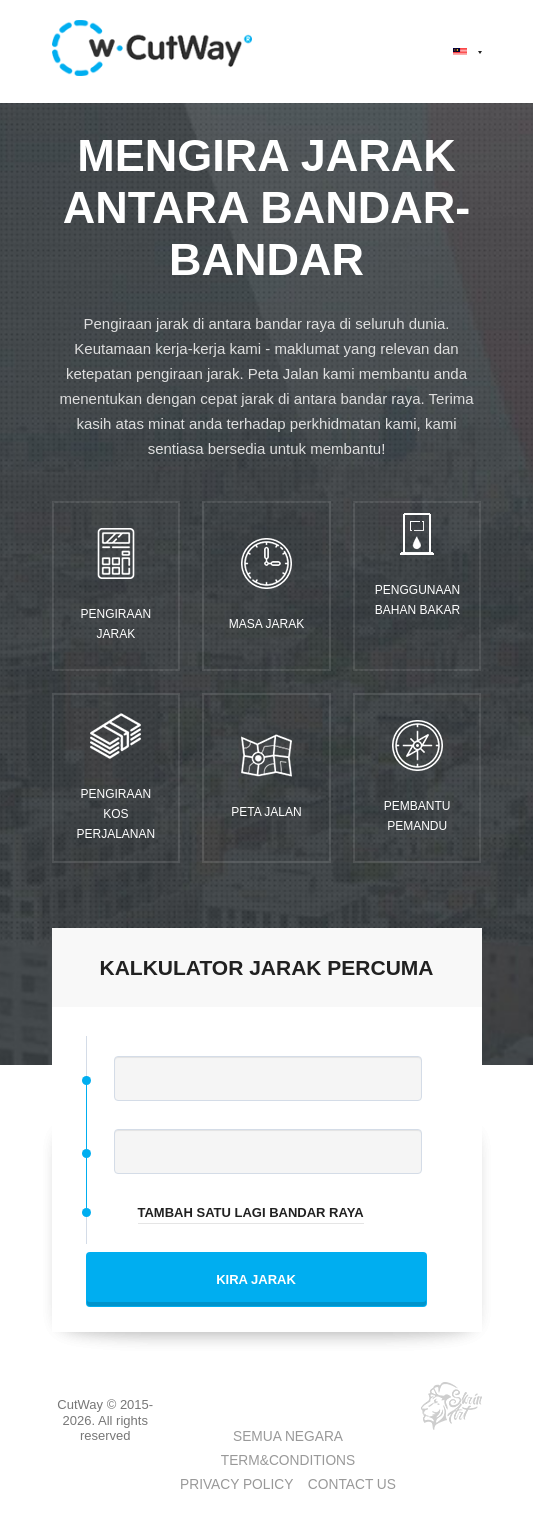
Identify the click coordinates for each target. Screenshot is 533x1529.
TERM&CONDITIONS (288, 1460)
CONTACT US (352, 1484)
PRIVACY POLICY (236, 1484)
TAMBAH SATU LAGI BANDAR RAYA (251, 1212)
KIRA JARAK (256, 1279)
